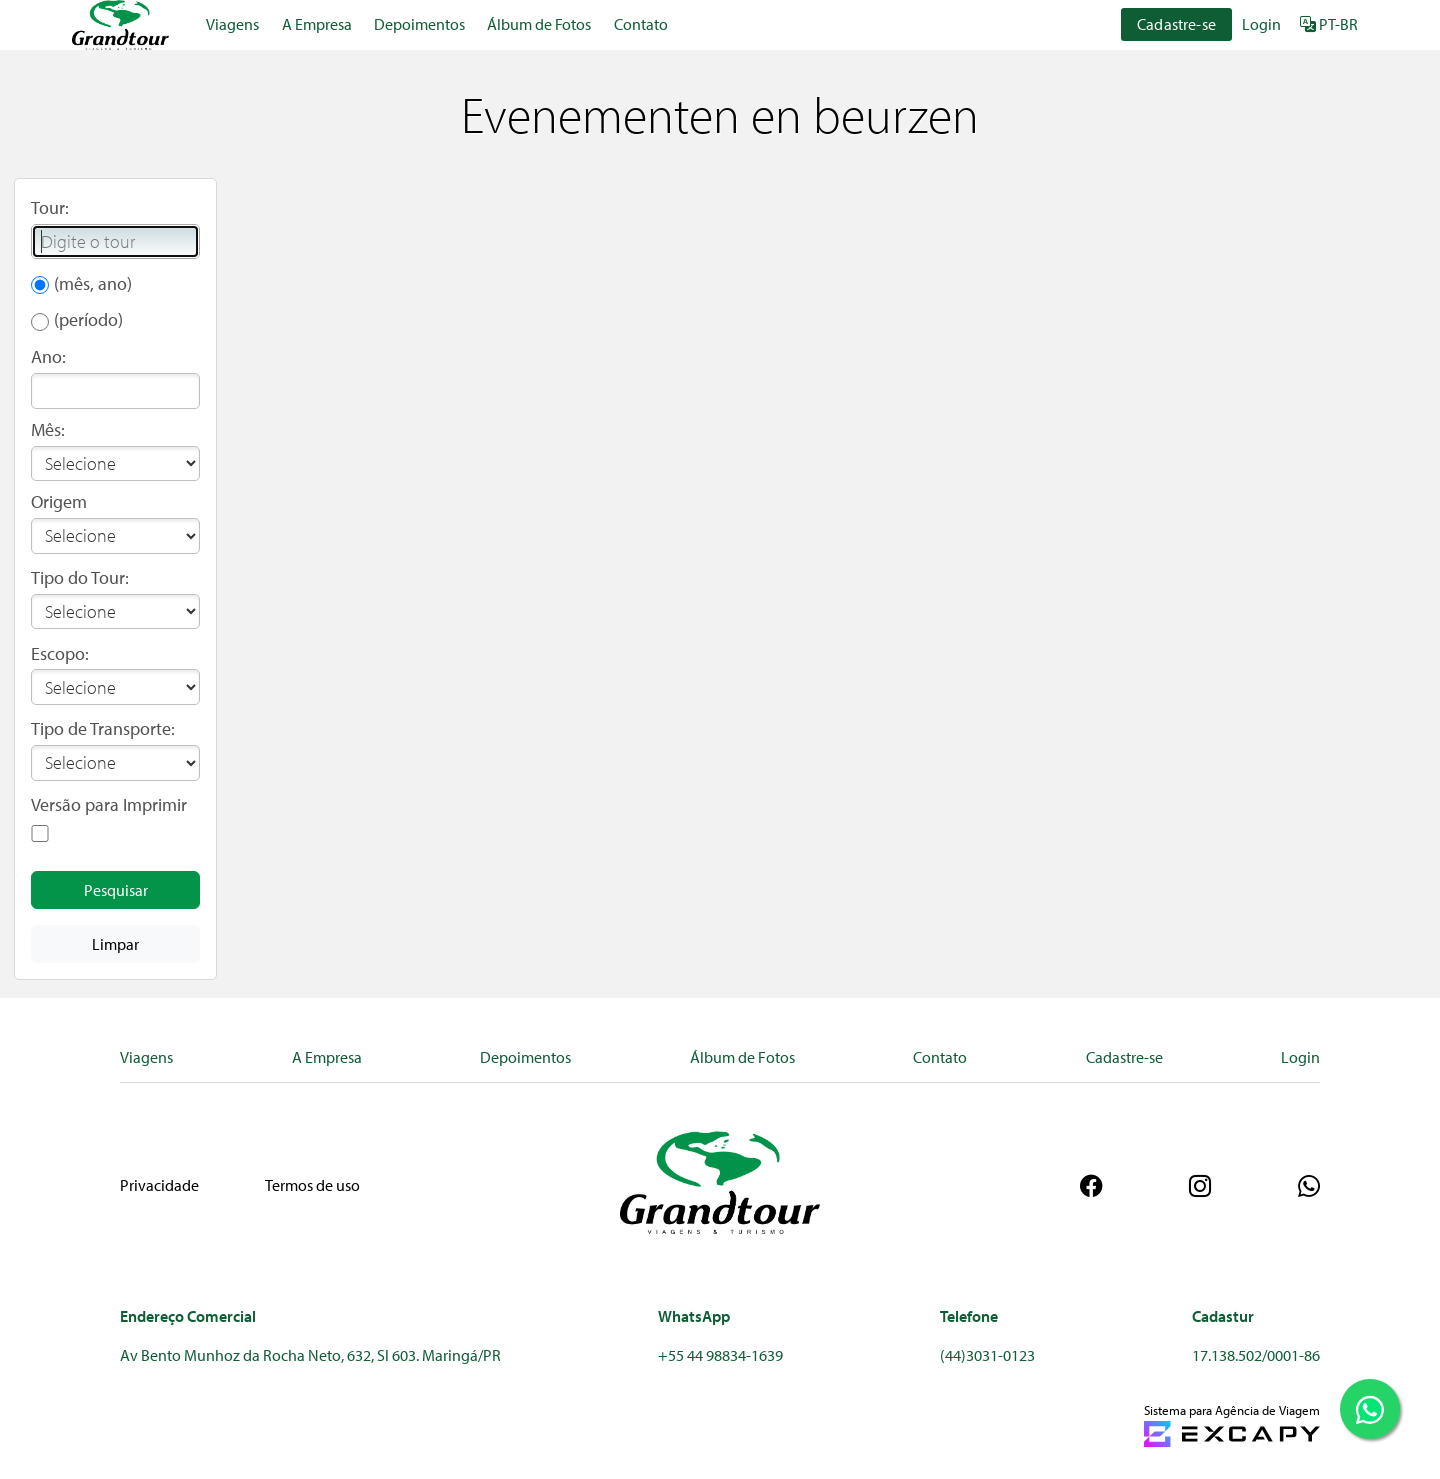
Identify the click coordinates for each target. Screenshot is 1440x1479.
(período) (88, 319)
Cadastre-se (1176, 24)
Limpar (115, 944)
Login (1261, 24)
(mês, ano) (93, 283)
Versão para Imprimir (109, 804)
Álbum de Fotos (539, 24)
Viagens (232, 24)
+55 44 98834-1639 (720, 1355)
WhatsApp (694, 1316)
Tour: (50, 207)
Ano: (48, 356)
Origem (59, 501)
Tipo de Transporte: (103, 728)
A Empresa (317, 24)
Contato (641, 24)
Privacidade (159, 1185)
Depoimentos (419, 24)
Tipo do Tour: (80, 577)
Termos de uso (312, 1185)
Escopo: (60, 653)
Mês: (48, 429)
